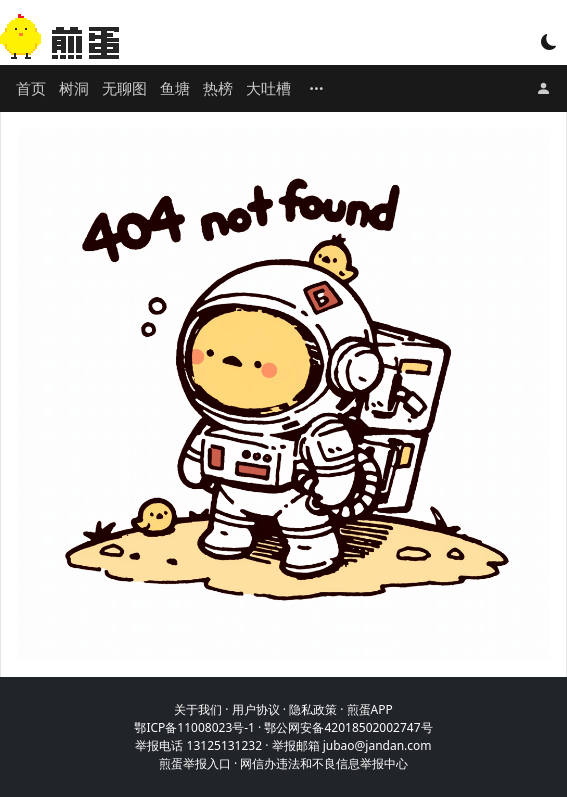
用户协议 (256, 709)
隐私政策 (313, 709)
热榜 (218, 88)
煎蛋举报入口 (195, 763)
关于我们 (198, 709)
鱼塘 (175, 88)
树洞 (74, 88)
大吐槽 (268, 88)
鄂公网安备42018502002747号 (348, 727)
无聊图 (124, 88)
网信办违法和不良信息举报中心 (324, 763)
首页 (31, 88)
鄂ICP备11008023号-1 (194, 727)
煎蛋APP (370, 709)
